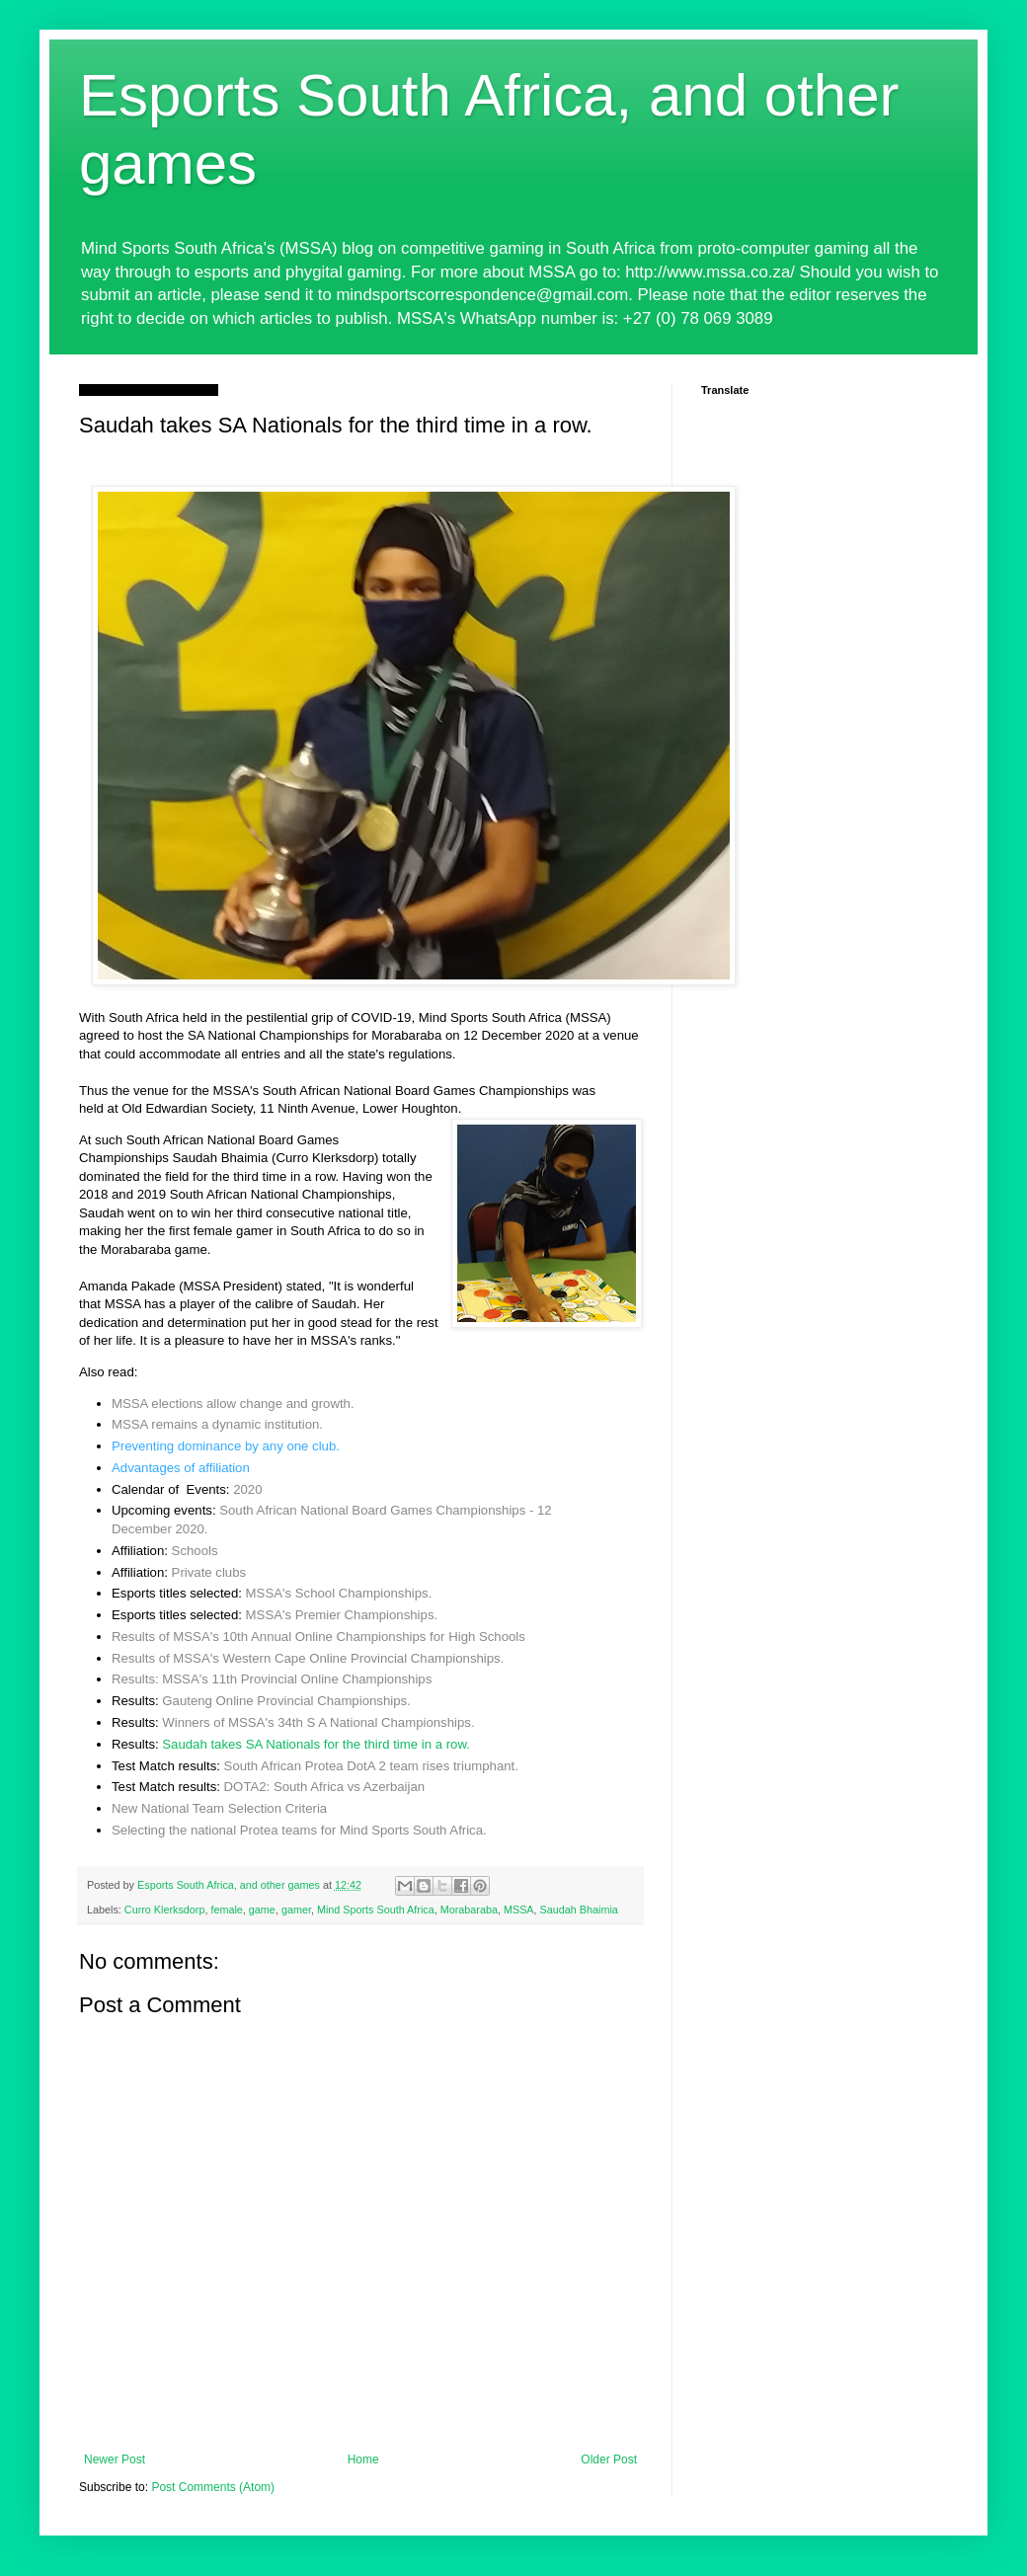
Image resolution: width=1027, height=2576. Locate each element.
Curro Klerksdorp (164, 1909)
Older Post (609, 2459)
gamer (296, 1909)
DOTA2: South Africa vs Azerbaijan (325, 1786)
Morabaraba (469, 1909)
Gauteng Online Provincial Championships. (286, 1700)
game (262, 1909)
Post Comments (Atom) (213, 2487)
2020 (247, 1489)
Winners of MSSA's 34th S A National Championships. (318, 1722)
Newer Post (114, 2459)
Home (363, 2459)
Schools (195, 1550)
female (226, 1909)
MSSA (519, 1909)
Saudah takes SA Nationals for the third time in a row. (316, 1744)
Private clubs (209, 1572)
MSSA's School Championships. (339, 1593)
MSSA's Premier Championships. (342, 1614)
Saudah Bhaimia (579, 1909)
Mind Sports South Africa (375, 1909)
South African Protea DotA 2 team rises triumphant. (371, 1765)
